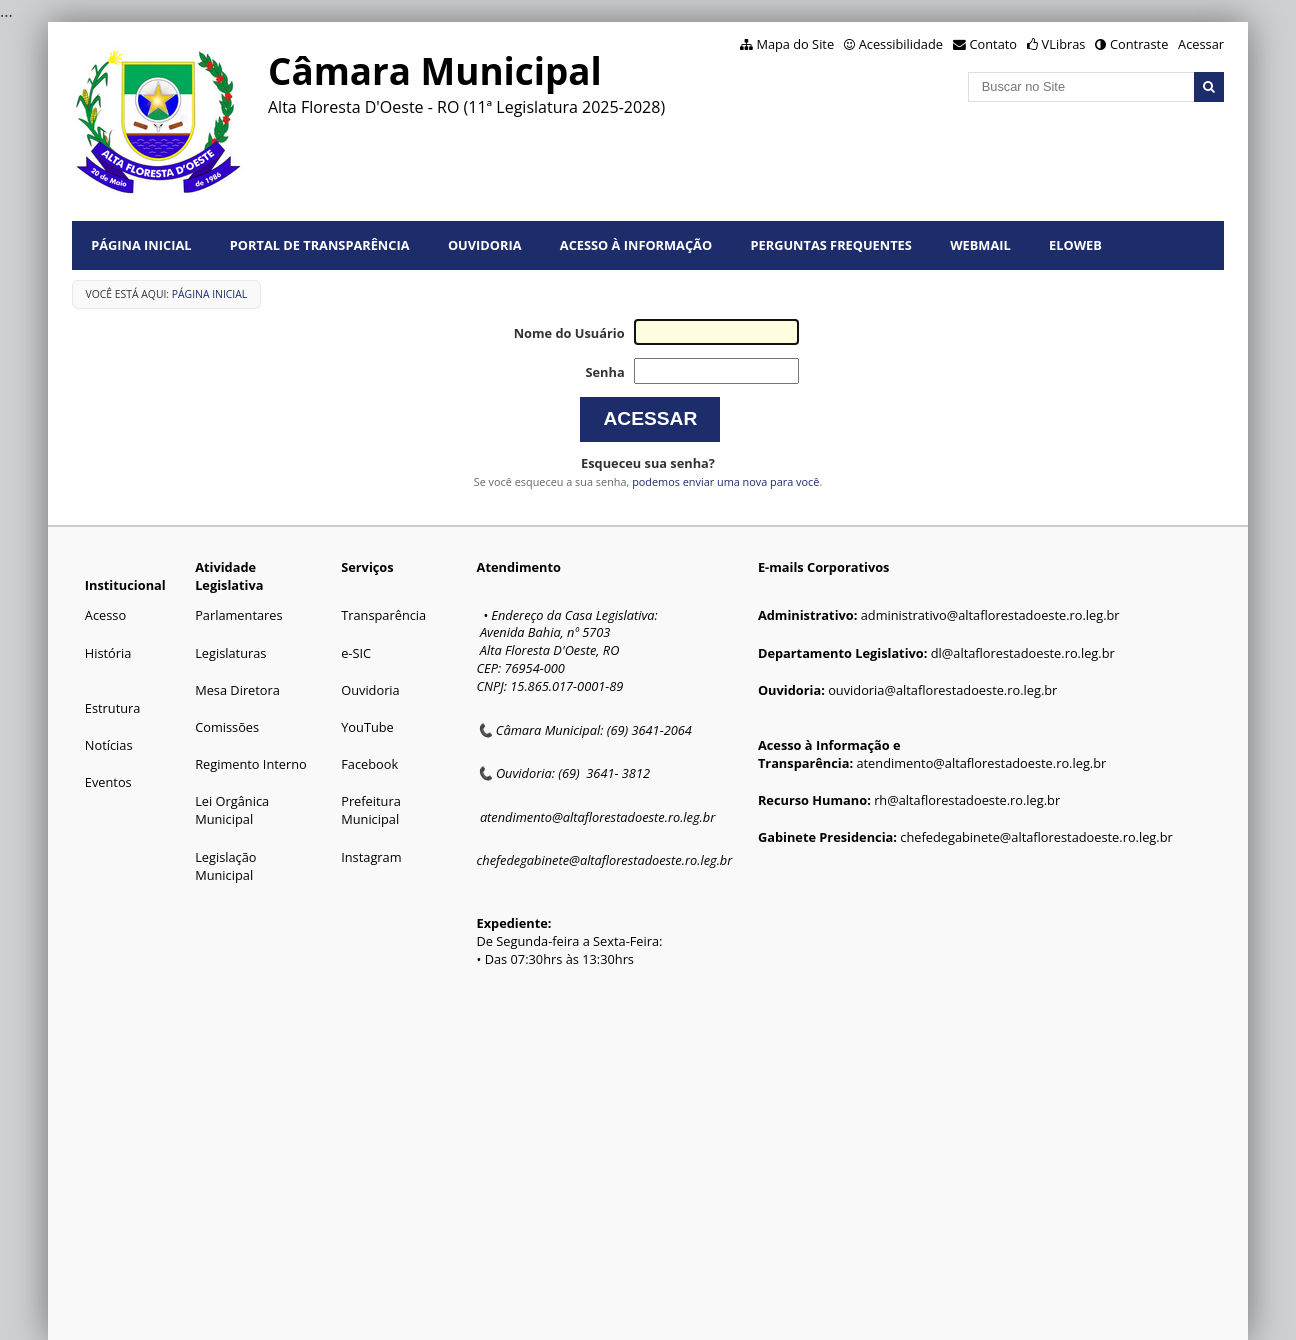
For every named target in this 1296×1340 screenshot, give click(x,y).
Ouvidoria (485, 245)
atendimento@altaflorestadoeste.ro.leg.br (597, 817)
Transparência (383, 615)
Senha (604, 372)
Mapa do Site (795, 44)
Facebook (369, 764)
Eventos (108, 782)
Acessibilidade (901, 44)
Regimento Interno (251, 764)
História (108, 653)
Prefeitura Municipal (371, 810)
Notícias (109, 745)
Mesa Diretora (237, 690)
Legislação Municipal (225, 866)
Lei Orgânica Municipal (232, 810)
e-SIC (356, 653)
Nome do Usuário (569, 333)
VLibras (1064, 44)
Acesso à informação (636, 245)
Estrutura (113, 708)
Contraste (1139, 44)
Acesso (105, 615)
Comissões (227, 727)
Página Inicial (141, 245)
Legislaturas (230, 653)
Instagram (371, 857)
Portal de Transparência (320, 245)
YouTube (367, 727)
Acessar (1201, 44)
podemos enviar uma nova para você (725, 481)
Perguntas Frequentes (831, 245)
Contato (994, 44)
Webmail (980, 245)
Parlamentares (238, 615)
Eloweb (1075, 245)
